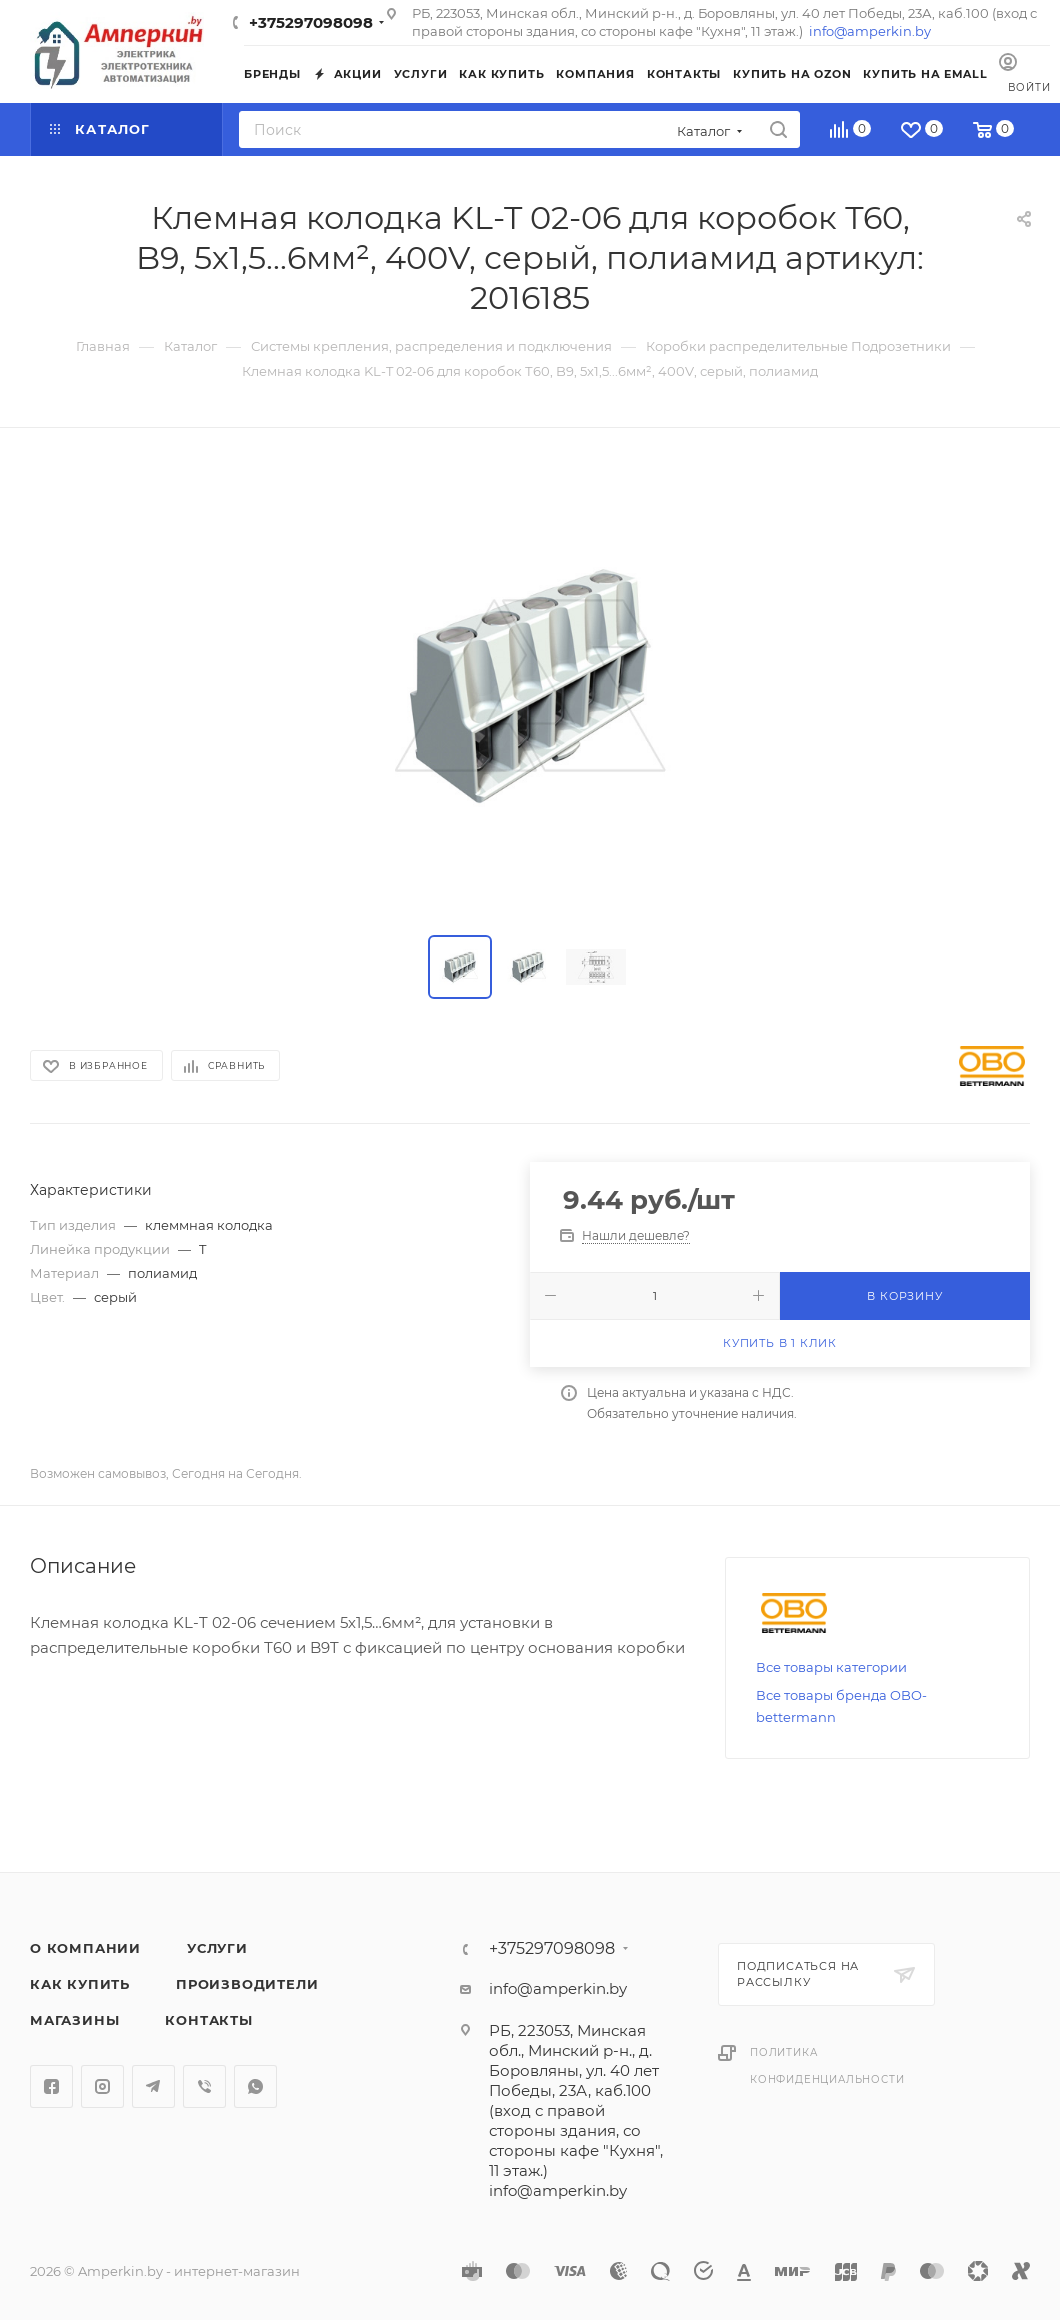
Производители (247, 1984)
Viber (204, 2086)
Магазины (74, 2020)
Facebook (51, 2086)
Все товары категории (831, 1667)
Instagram (102, 2086)
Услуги (217, 1948)
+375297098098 (311, 22)
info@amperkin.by (870, 31)
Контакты (208, 2020)
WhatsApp (255, 2086)
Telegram (153, 2086)
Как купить (80, 1984)
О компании (85, 1948)
